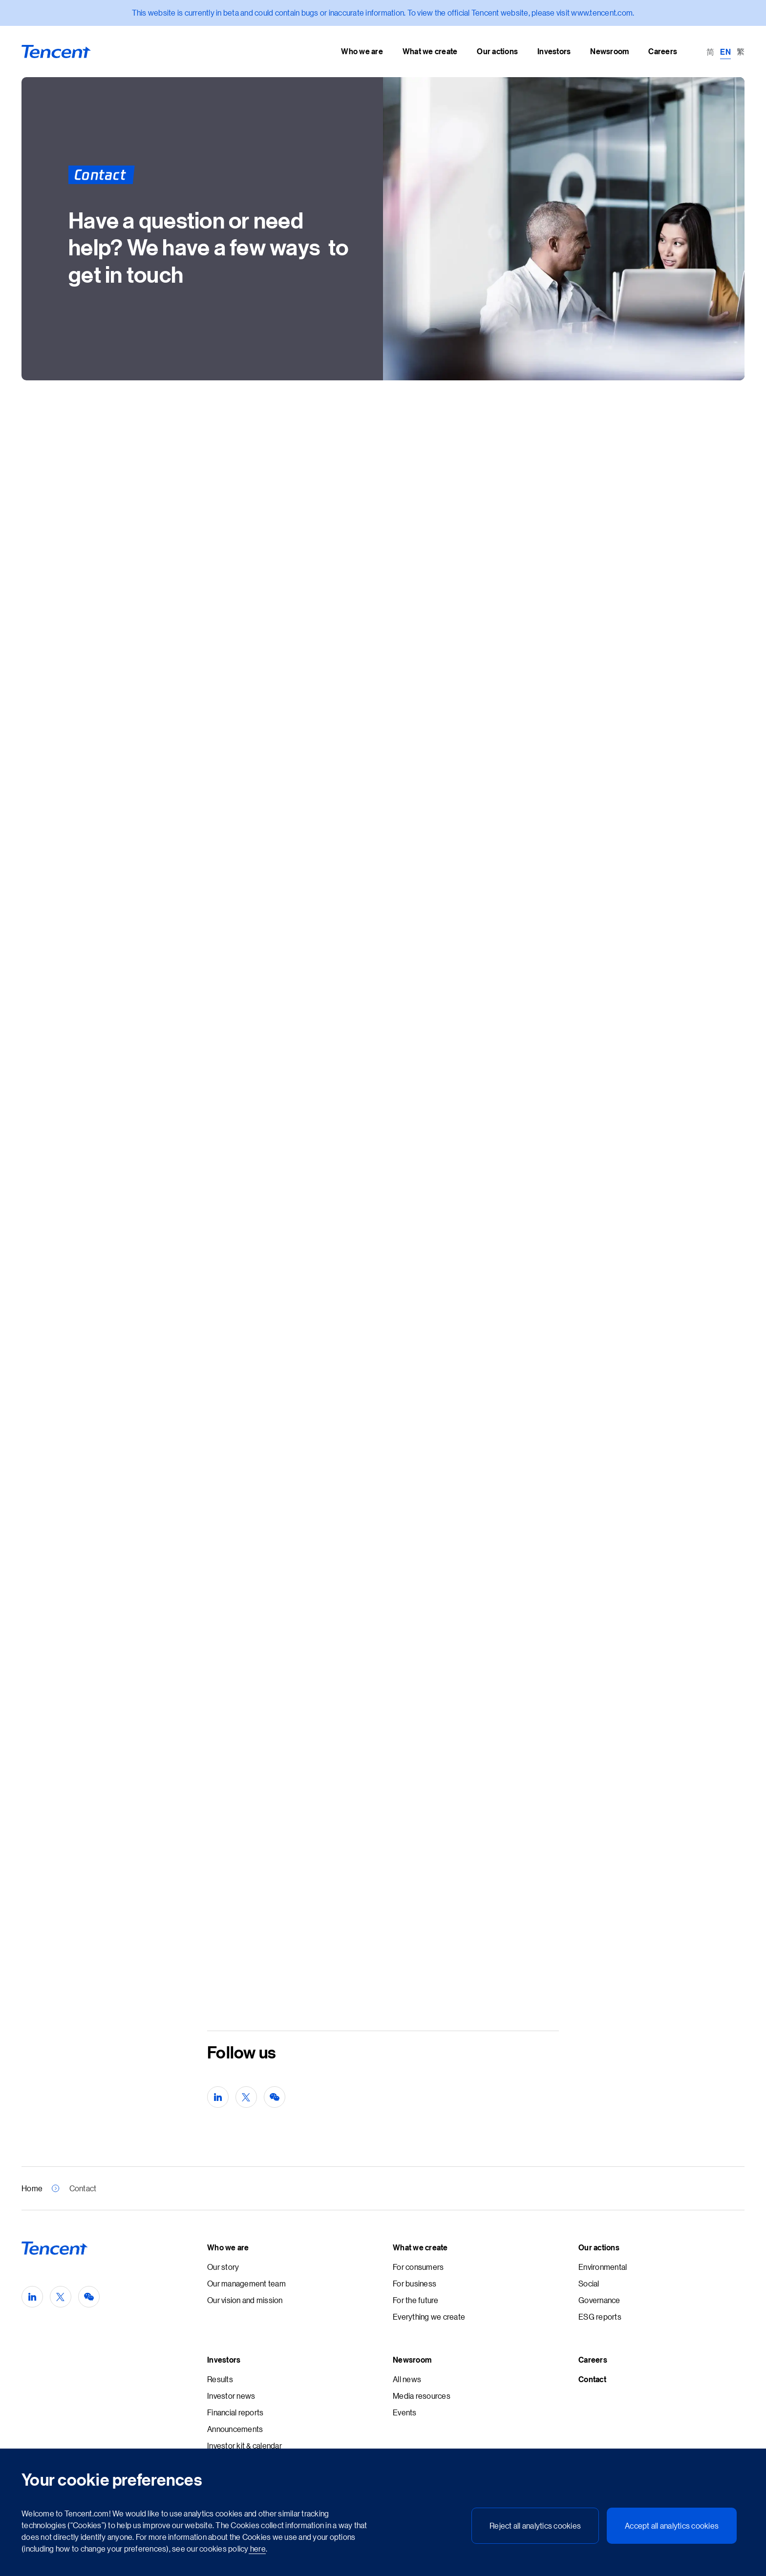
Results (220, 2379)
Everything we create (429, 2316)
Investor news (231, 2395)
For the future (416, 2300)
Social (588, 2283)
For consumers (418, 2267)
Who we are (228, 2247)
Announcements (235, 2429)
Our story (223, 2267)
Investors (223, 2359)
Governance (599, 2300)
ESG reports (599, 2316)
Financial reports (235, 2412)
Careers (592, 2359)
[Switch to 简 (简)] (710, 51)
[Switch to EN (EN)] (725, 51)
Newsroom (412, 2359)
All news (407, 2379)
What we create (420, 2247)
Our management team (246, 2283)
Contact (592, 2379)
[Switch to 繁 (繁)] (741, 51)
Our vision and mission (245, 2300)
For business (414, 2283)
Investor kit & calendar (244, 2445)
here (257, 2548)
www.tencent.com (602, 12)
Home (32, 2188)
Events (405, 2412)
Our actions (598, 2247)
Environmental (602, 2267)
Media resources (421, 2395)
